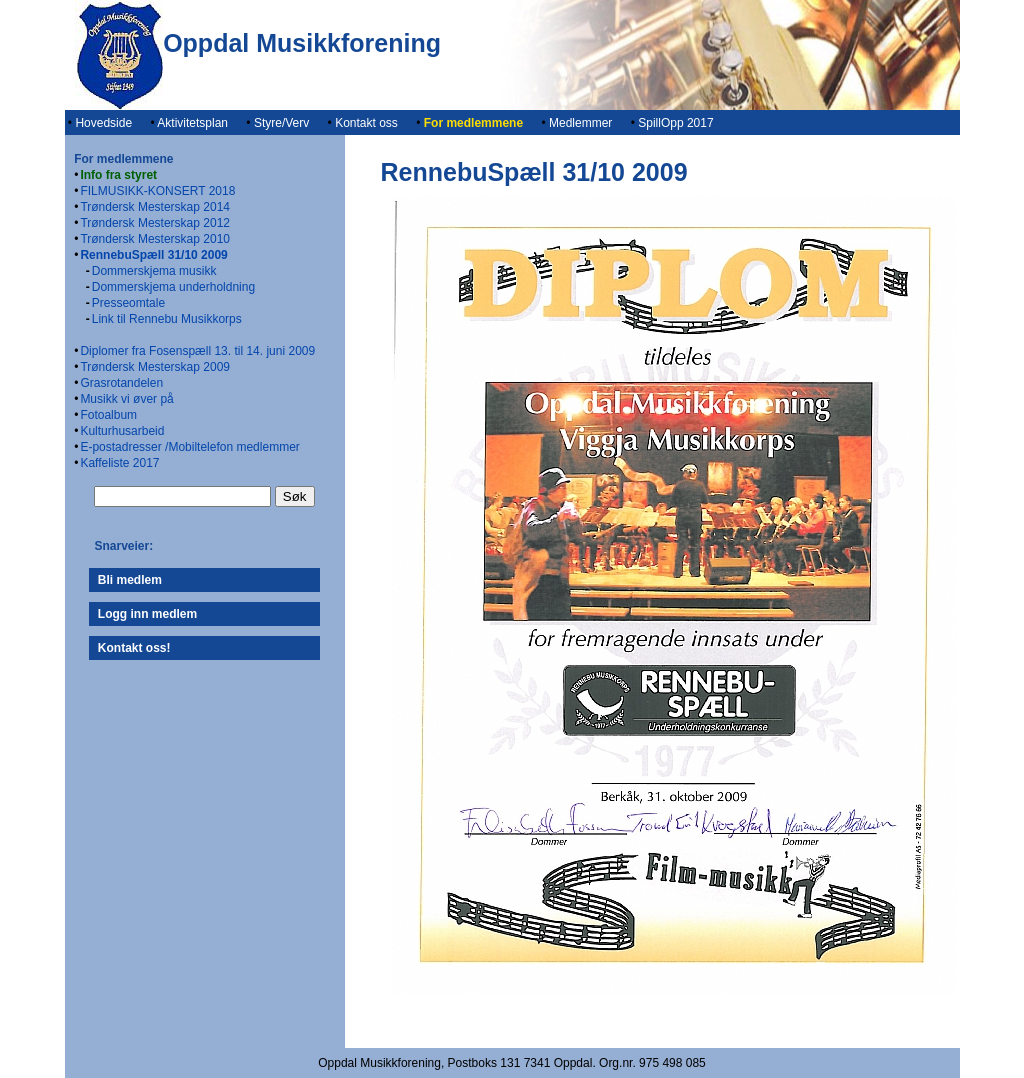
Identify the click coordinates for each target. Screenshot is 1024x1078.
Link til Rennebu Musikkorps (167, 319)
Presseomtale (128, 303)
